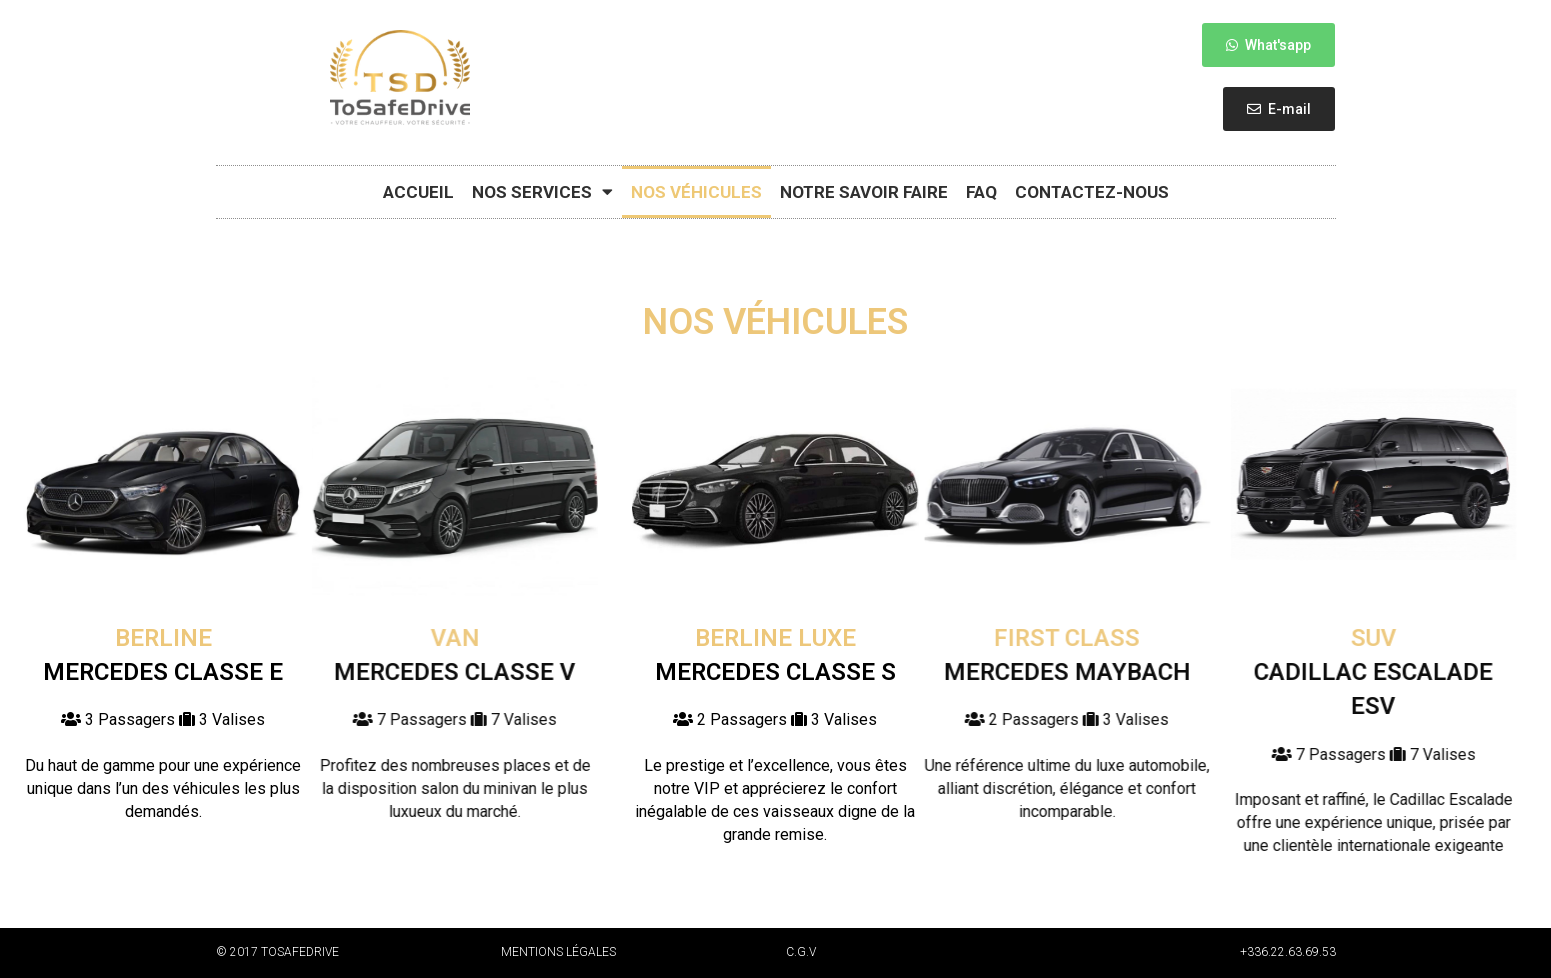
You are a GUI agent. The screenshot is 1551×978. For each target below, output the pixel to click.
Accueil (418, 192)
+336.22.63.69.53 (1288, 952)
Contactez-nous (1092, 192)
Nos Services (542, 191)
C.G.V (801, 952)
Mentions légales (558, 952)
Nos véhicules (696, 192)
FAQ (981, 192)
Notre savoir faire (864, 192)
